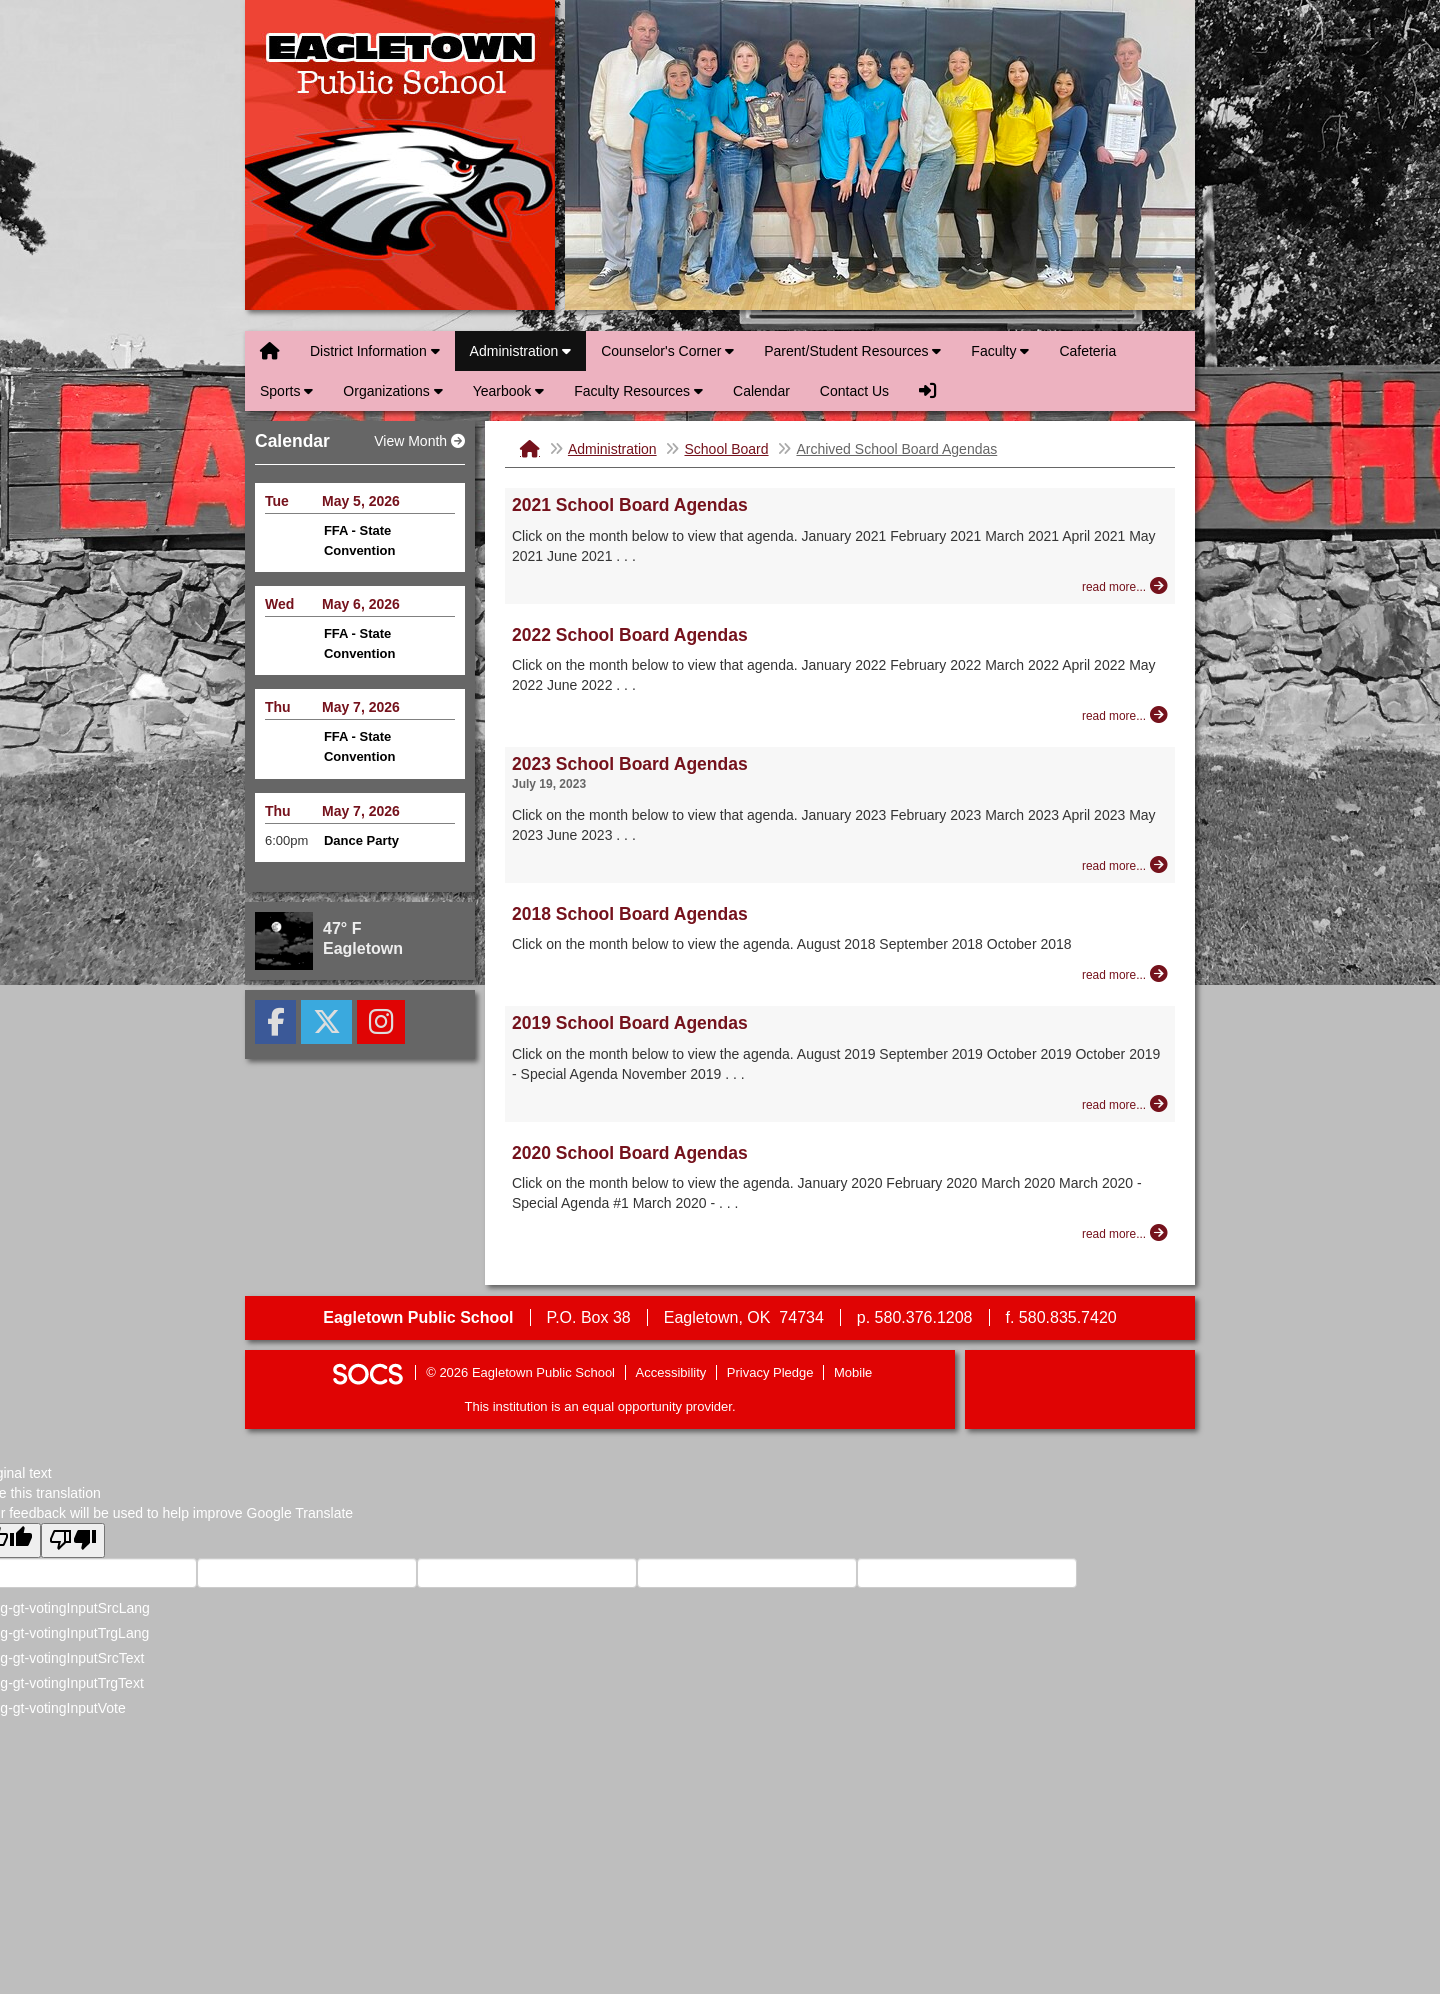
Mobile (853, 1372)
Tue (277, 501)
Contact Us (854, 391)
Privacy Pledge (770, 1372)
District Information (375, 351)
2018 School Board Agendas (630, 914)
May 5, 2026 (361, 501)
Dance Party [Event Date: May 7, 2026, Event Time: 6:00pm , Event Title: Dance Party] (361, 840)
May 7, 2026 (361, 707)
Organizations (392, 391)
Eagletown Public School (400, 155)
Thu (278, 707)
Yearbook (509, 391)
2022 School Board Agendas (630, 635)
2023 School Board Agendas (630, 764)
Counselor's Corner (667, 351)
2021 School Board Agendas (630, 505)
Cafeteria (1087, 351)
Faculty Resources (638, 391)
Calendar (761, 391)
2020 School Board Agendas (630, 1153)
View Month (419, 441)
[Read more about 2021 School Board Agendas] (1125, 586)
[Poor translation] (73, 1540)
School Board (726, 449)
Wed (279, 604)
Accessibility (671, 1372)
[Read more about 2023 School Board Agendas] (1125, 865)
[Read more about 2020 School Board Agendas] (1125, 1233)
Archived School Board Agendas (896, 449)
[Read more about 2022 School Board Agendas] (1125, 715)
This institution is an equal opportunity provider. (600, 1406)
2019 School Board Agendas (630, 1023)
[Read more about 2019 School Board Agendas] (1125, 1104)
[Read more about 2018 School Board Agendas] (1125, 974)
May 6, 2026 (361, 604)
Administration (521, 351)
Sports (286, 391)
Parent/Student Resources (852, 351)
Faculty (1000, 351)
